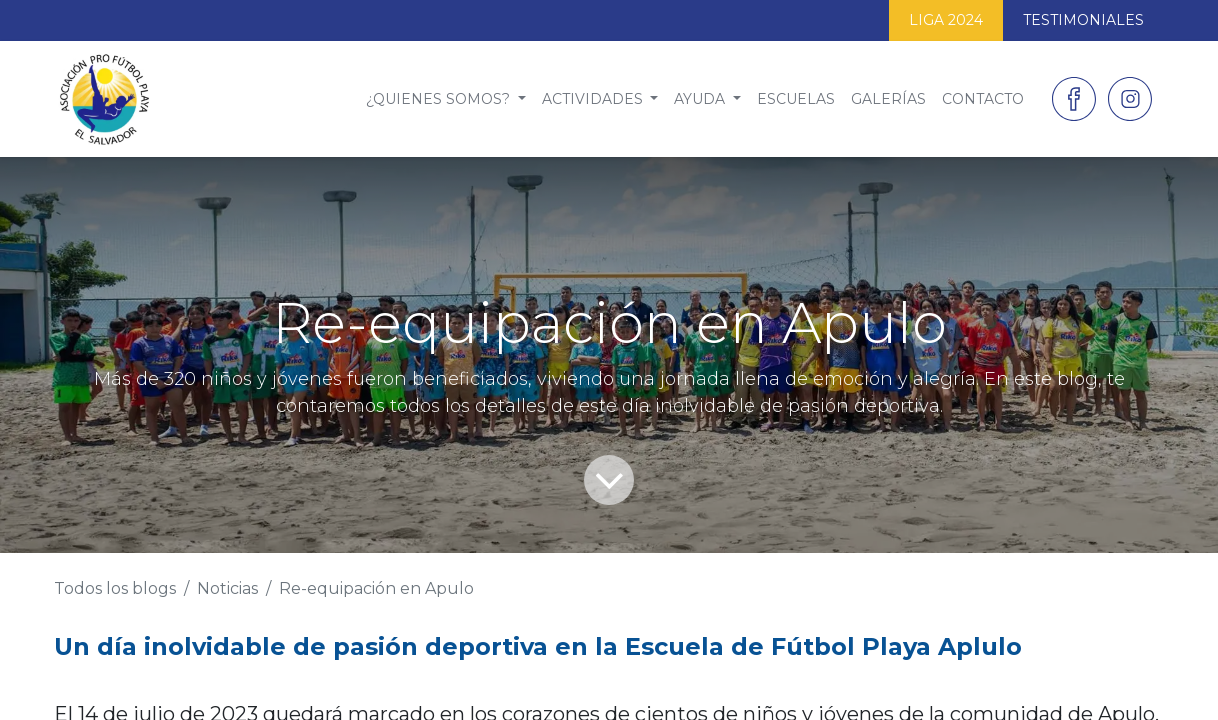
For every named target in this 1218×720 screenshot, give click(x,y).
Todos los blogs (115, 588)
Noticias (227, 588)
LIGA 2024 (946, 20)
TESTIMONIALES (1083, 20)
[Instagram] (1130, 99)
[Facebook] (1074, 99)
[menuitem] (446, 99)
